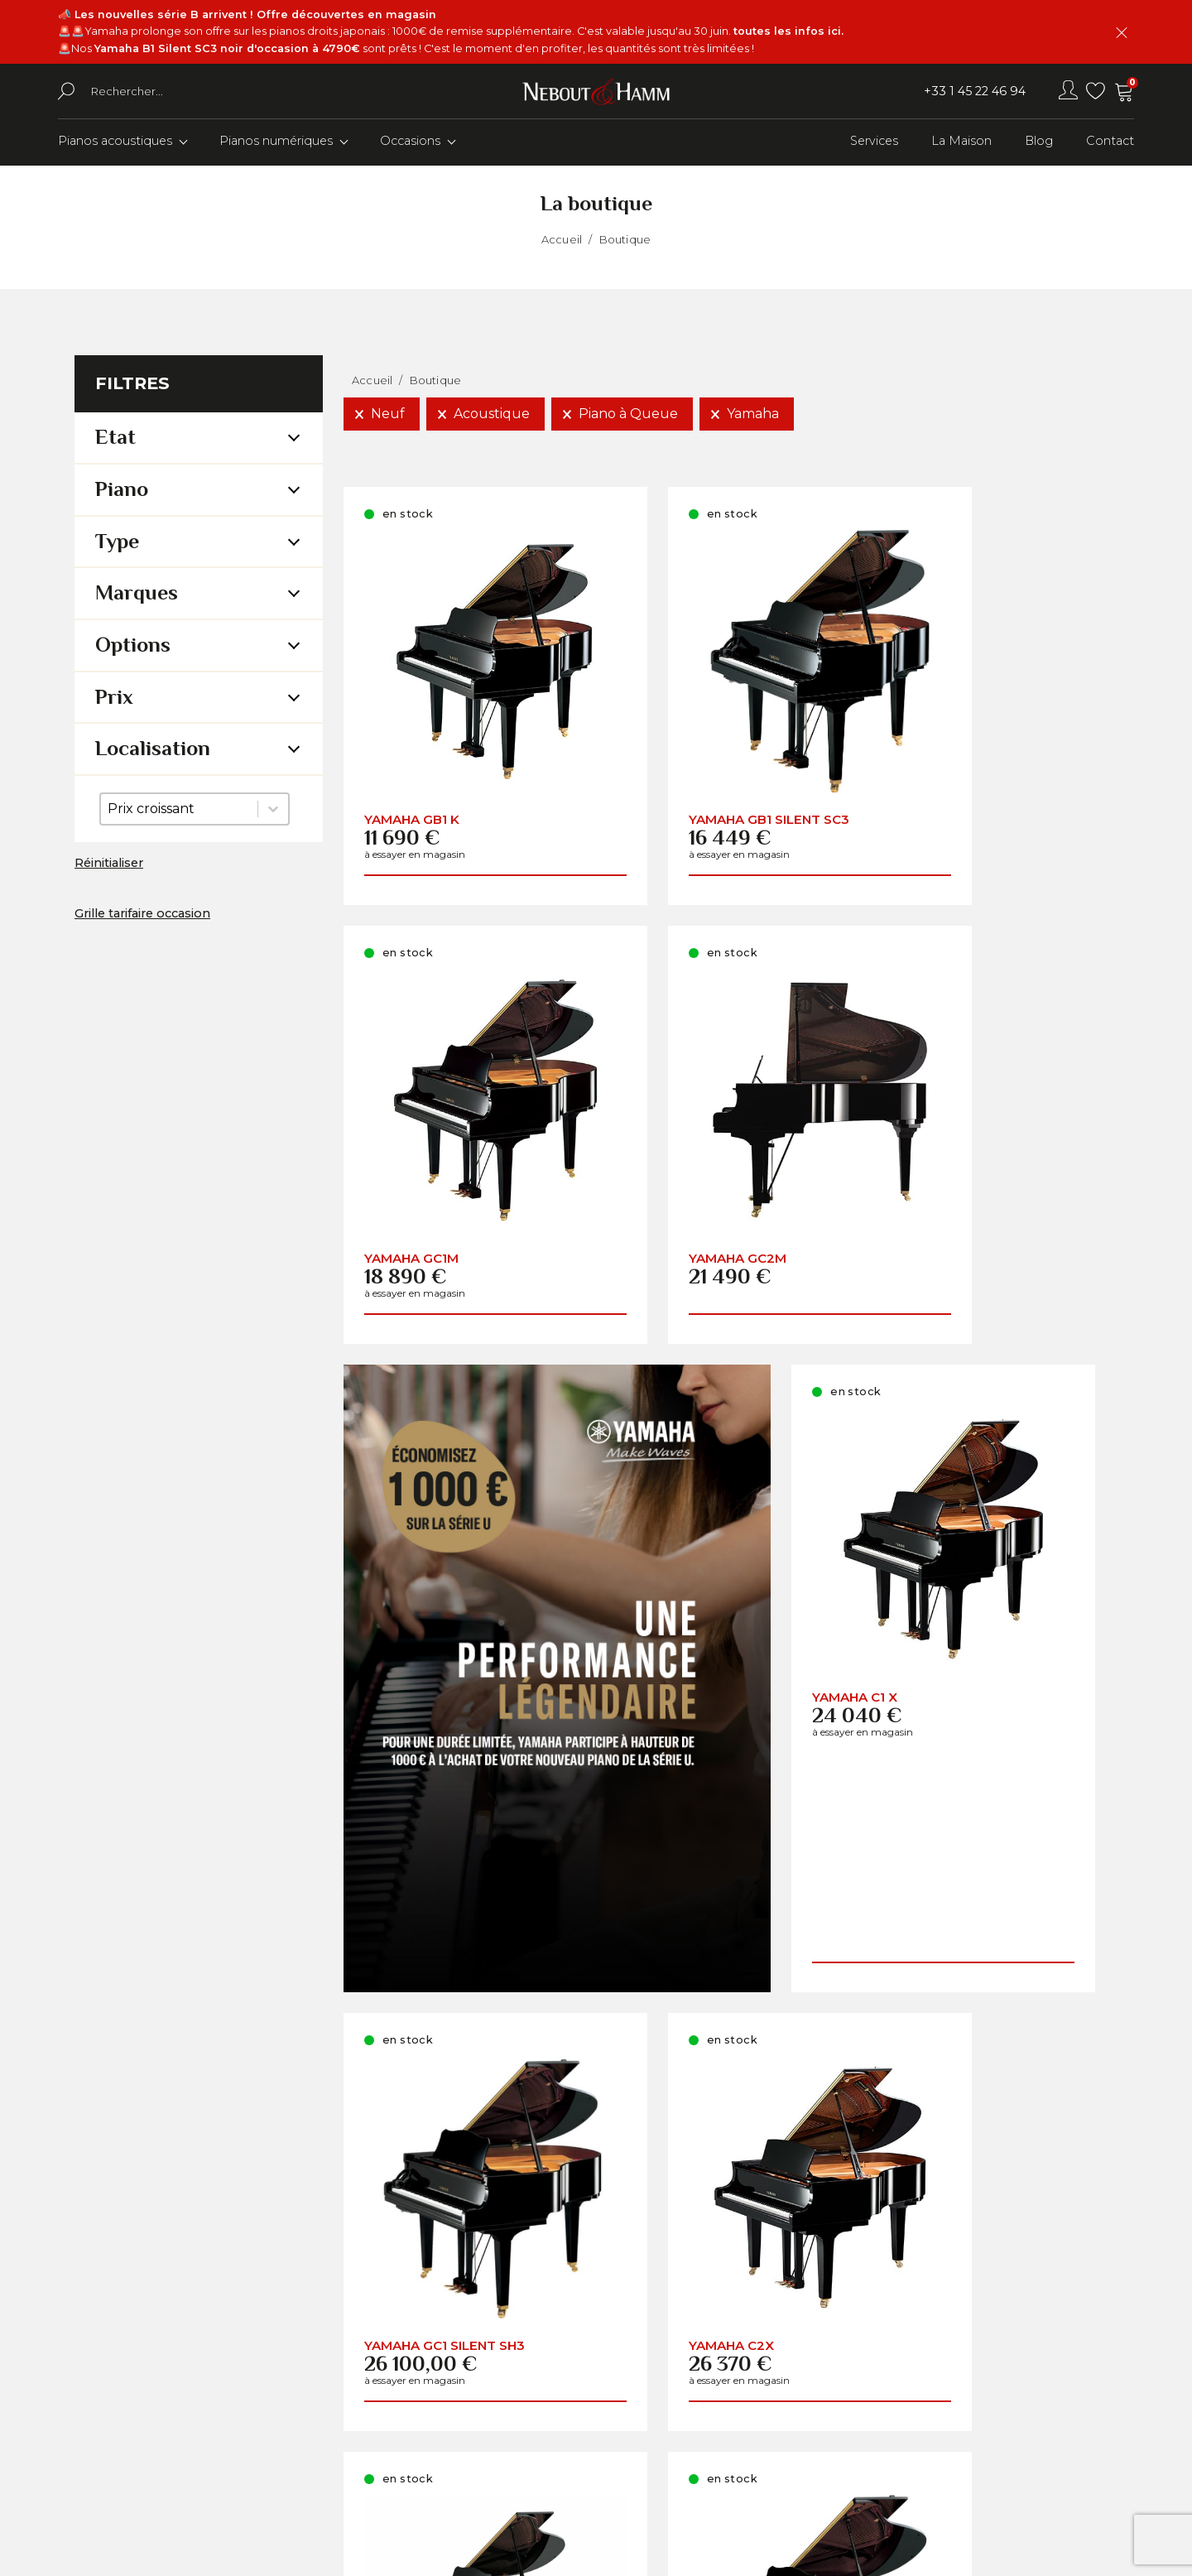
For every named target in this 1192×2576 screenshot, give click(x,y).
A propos (711, 2351)
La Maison (961, 143)
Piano (121, 491)
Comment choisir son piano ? (783, 2378)
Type (117, 543)
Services (874, 143)
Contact (1110, 143)
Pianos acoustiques (115, 143)
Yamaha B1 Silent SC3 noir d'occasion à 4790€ (227, 48)
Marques (136, 595)
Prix (114, 698)
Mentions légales (740, 2460)
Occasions (410, 143)
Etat (115, 439)
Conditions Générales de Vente (787, 2432)
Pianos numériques (276, 143)
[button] (382, 416)
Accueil (561, 241)
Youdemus (701, 2552)
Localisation (152, 751)
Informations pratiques (760, 2406)
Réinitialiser (108, 865)
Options (133, 647)
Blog (1039, 143)
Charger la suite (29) (731, 2101)
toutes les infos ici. (788, 31)
